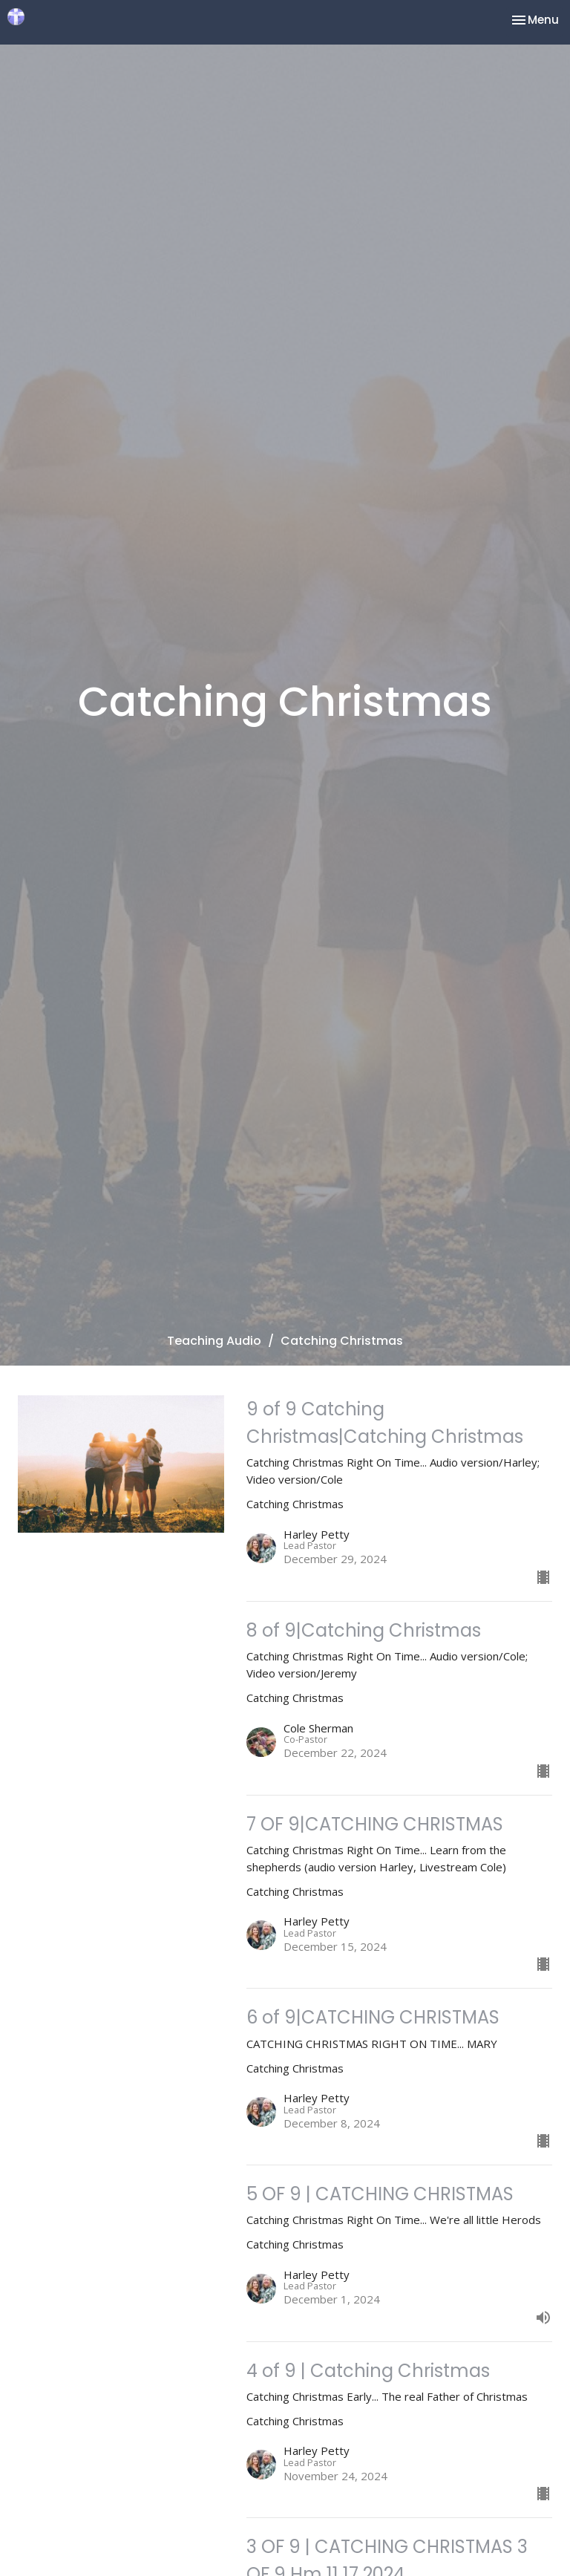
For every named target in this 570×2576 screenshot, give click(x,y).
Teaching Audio (214, 1340)
